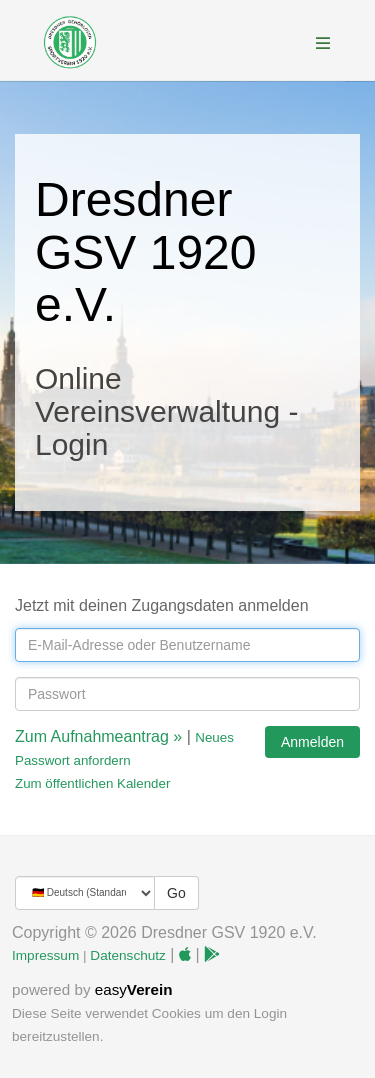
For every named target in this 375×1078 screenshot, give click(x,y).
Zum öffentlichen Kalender (92, 783)
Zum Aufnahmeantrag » (98, 736)
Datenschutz (128, 955)
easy (134, 989)
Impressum (45, 955)
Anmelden (312, 742)
